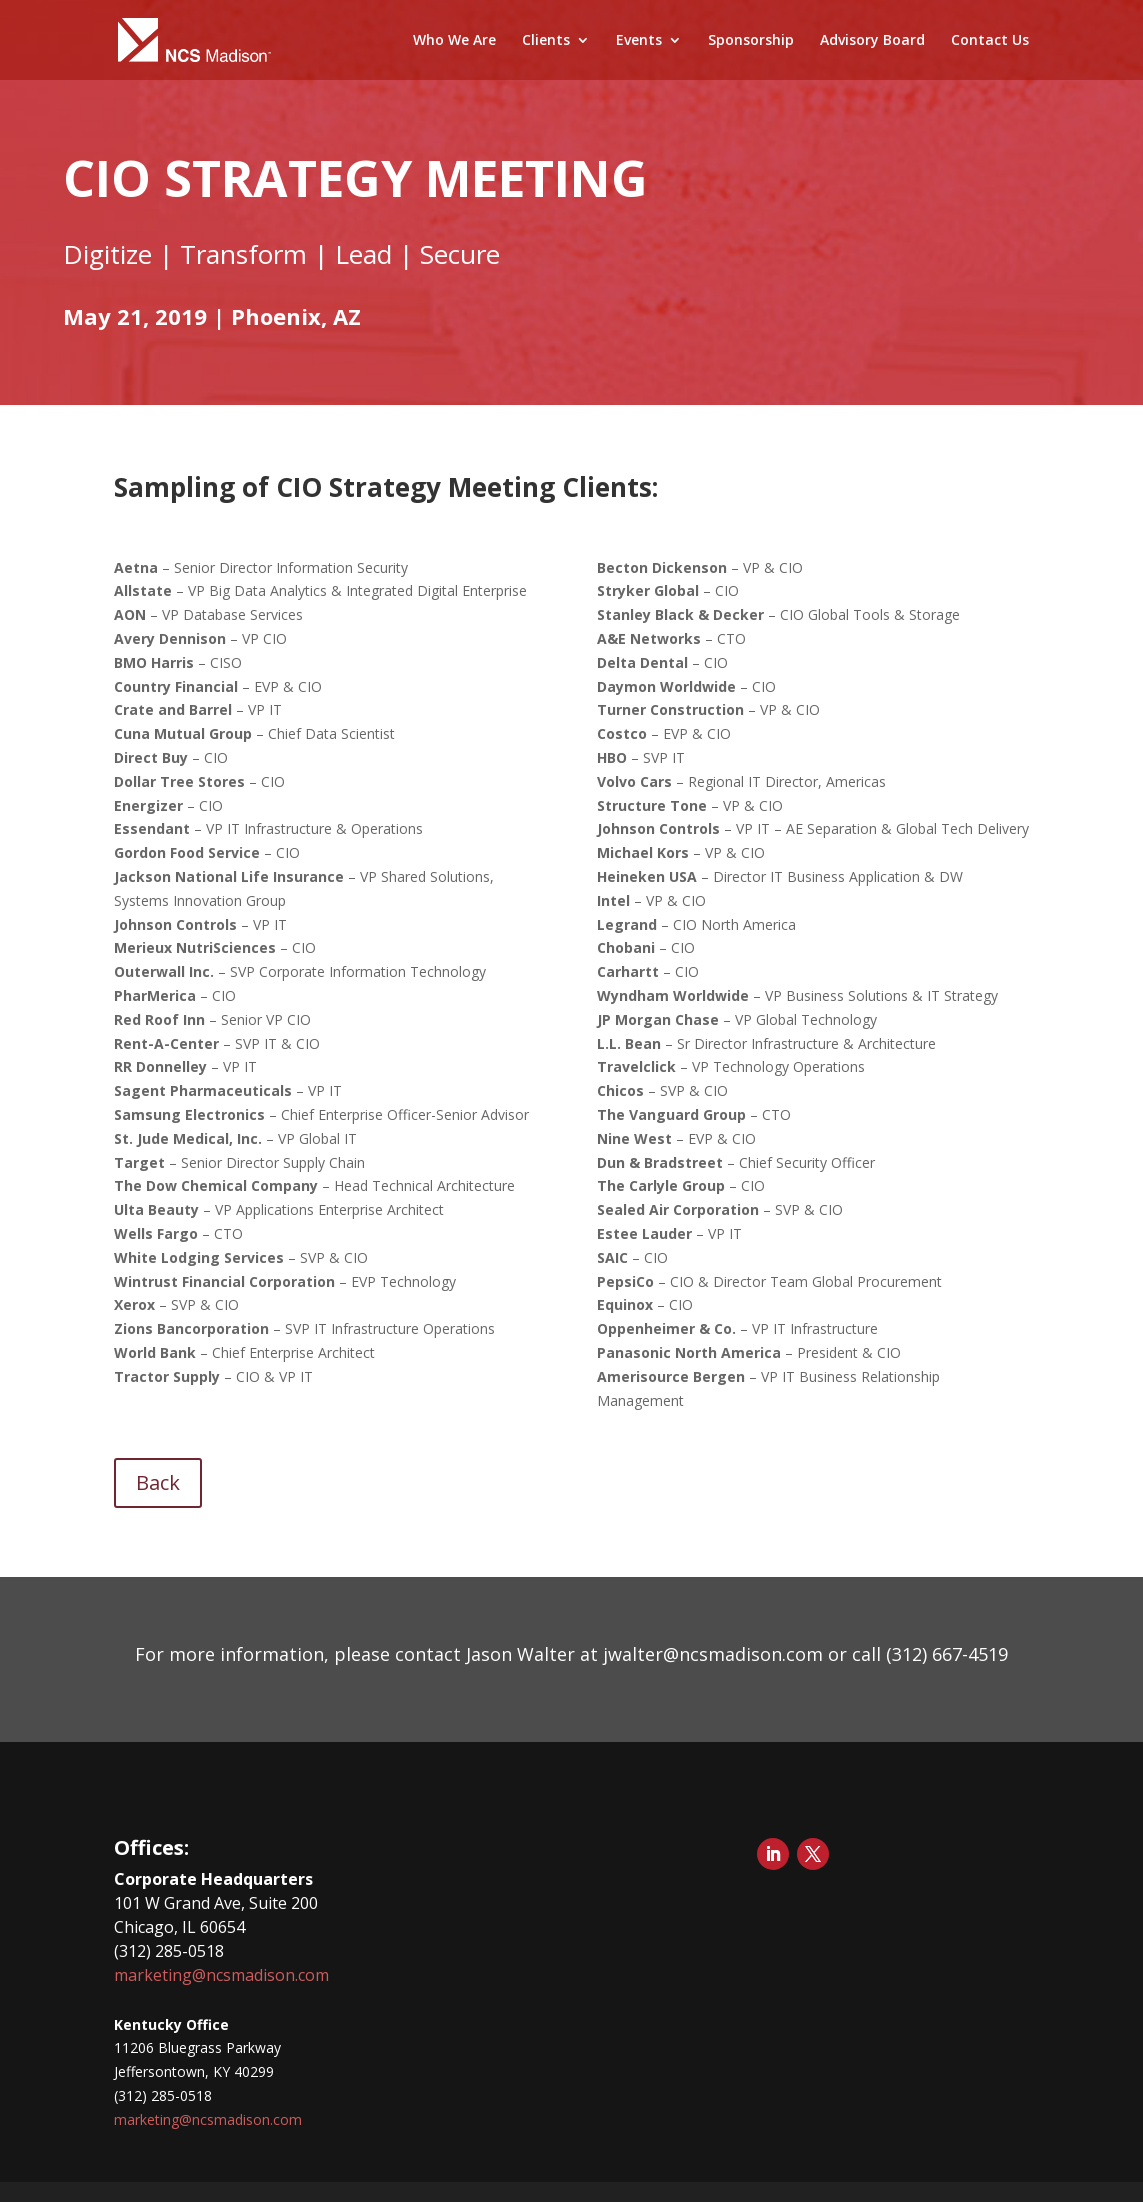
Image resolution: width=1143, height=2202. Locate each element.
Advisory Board (872, 41)
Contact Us (990, 41)
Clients (546, 41)
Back (158, 1482)
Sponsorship (751, 41)
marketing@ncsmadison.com (221, 1975)
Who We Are (454, 41)
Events (639, 41)
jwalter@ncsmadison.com (710, 1654)
